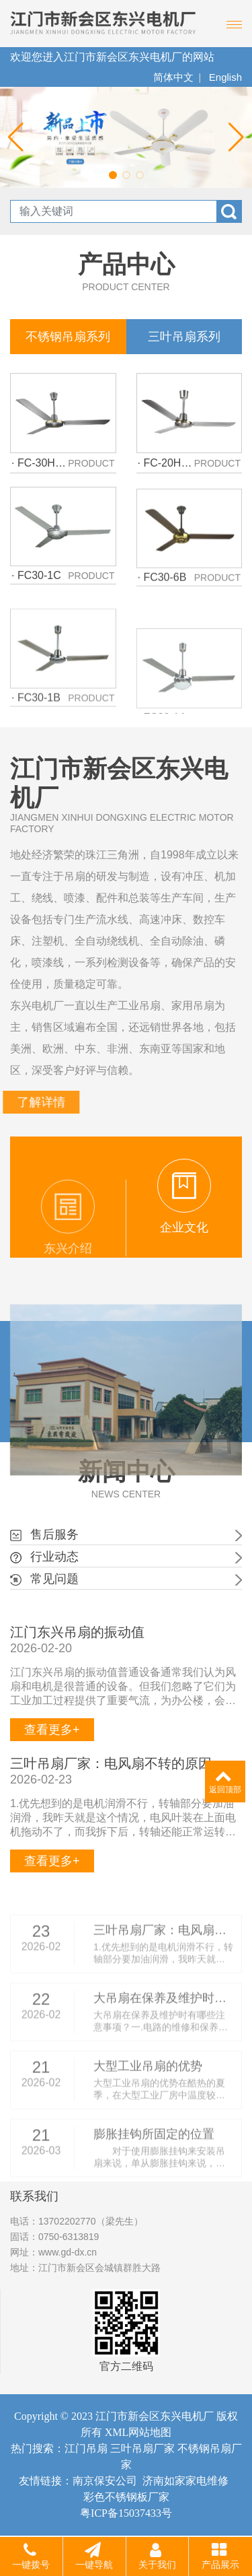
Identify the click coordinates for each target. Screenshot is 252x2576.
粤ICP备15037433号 (126, 2513)
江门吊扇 (86, 2448)
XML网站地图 (138, 2432)
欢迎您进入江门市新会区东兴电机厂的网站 (112, 57)
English (225, 77)
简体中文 (173, 77)
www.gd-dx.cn (67, 2252)
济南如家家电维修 (185, 2480)
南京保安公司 (105, 2480)
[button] (113, 175)
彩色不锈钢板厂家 (126, 2497)
